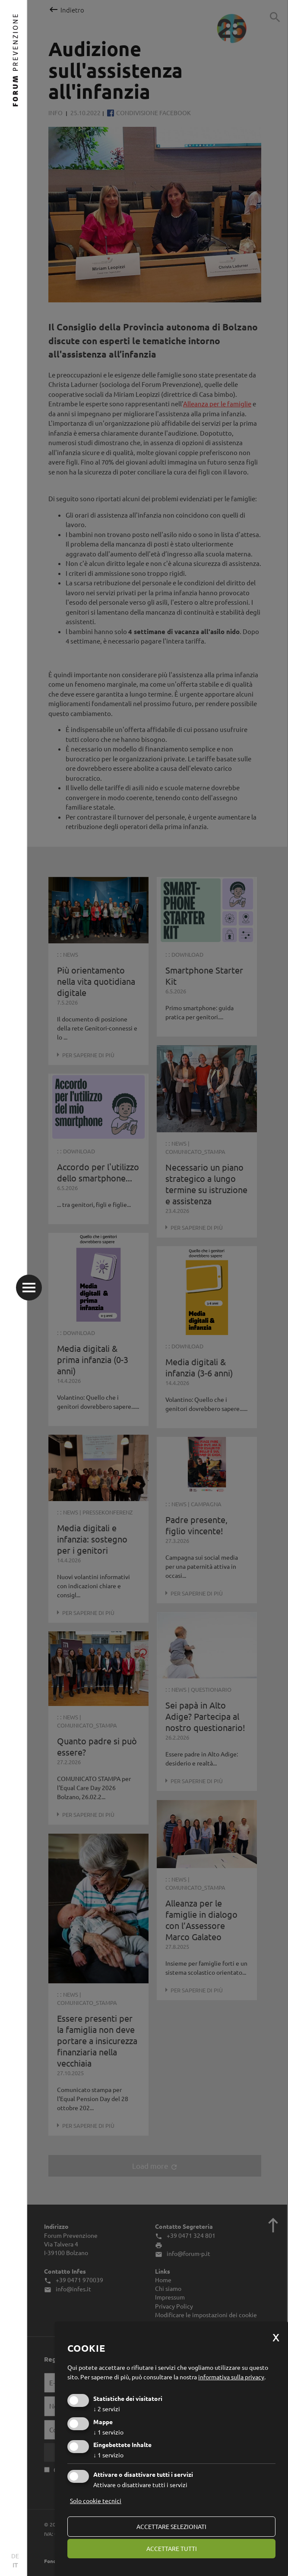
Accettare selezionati (171, 2526)
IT (15, 2565)
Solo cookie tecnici (95, 2500)
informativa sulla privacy (231, 2377)
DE (15, 2556)
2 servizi (106, 2409)
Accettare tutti (171, 2548)
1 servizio (108, 2432)
